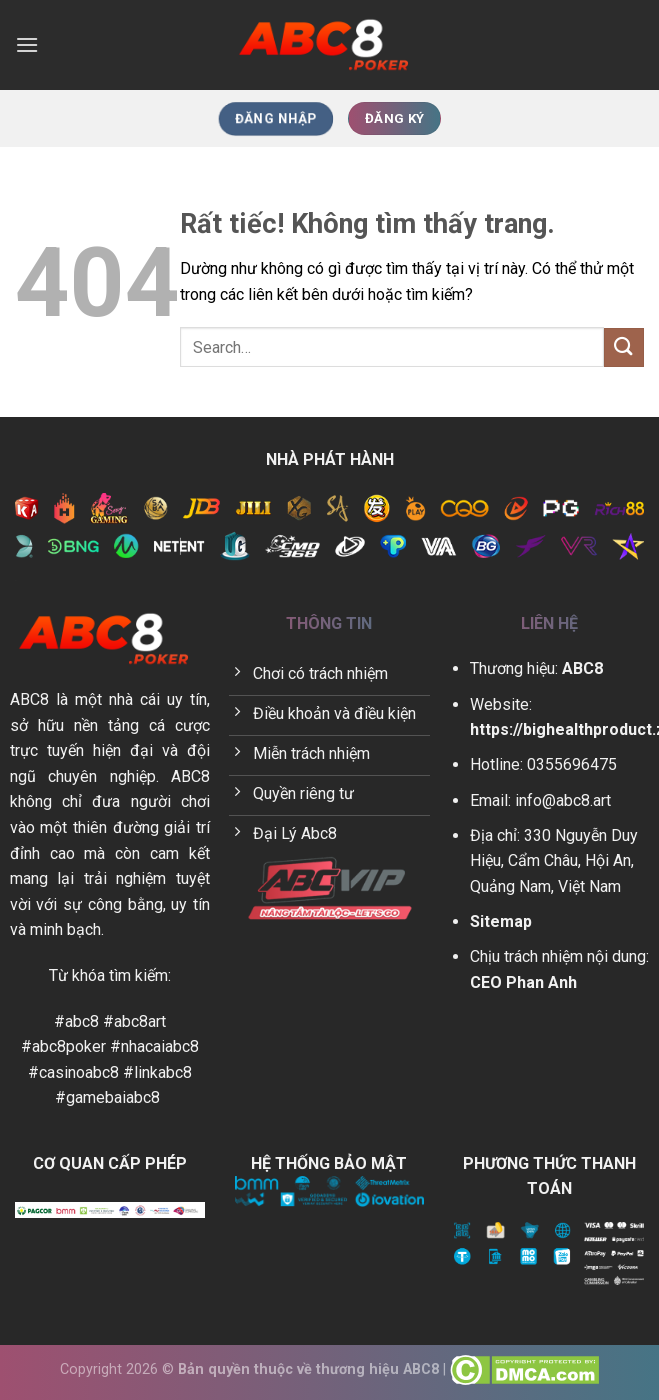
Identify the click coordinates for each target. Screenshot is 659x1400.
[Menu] (27, 44)
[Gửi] (624, 347)
